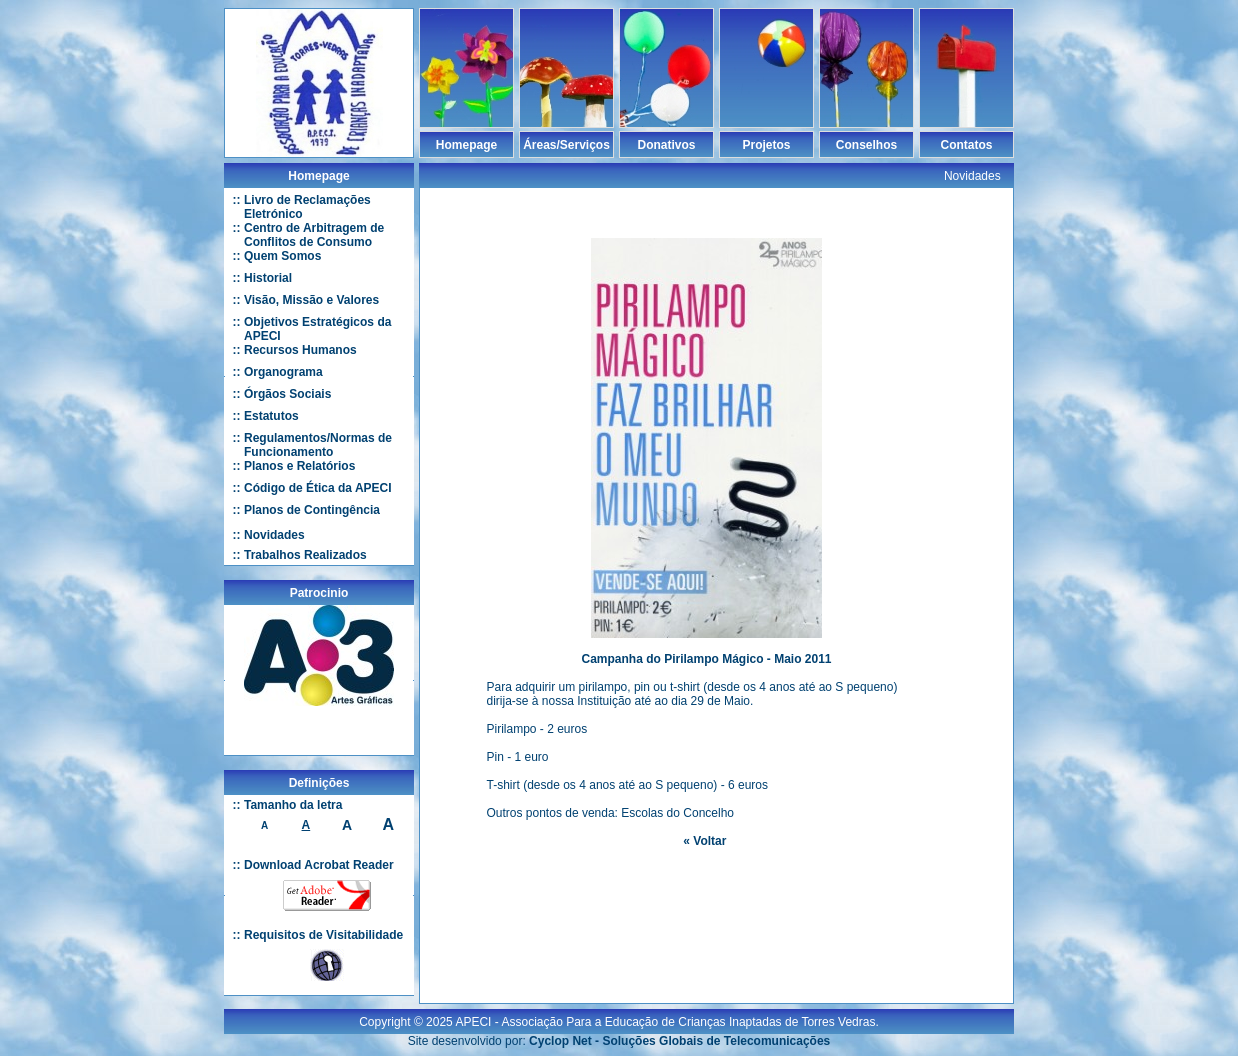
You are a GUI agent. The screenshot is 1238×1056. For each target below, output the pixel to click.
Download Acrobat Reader (319, 865)
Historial (268, 278)
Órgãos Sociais (287, 394)
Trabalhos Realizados (305, 555)
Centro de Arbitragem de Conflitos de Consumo (314, 235)
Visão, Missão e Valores (311, 300)
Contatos (967, 145)
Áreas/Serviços (566, 145)
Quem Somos (282, 256)
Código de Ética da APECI (318, 488)
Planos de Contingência (312, 510)
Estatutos (271, 416)
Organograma (283, 372)
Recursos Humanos (300, 350)
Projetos (766, 145)
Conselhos (866, 145)
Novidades (274, 535)
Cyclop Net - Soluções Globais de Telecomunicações (679, 1033)
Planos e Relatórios (299, 466)
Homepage (466, 145)
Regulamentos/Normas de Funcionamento (318, 445)
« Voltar (704, 841)
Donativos (666, 145)
